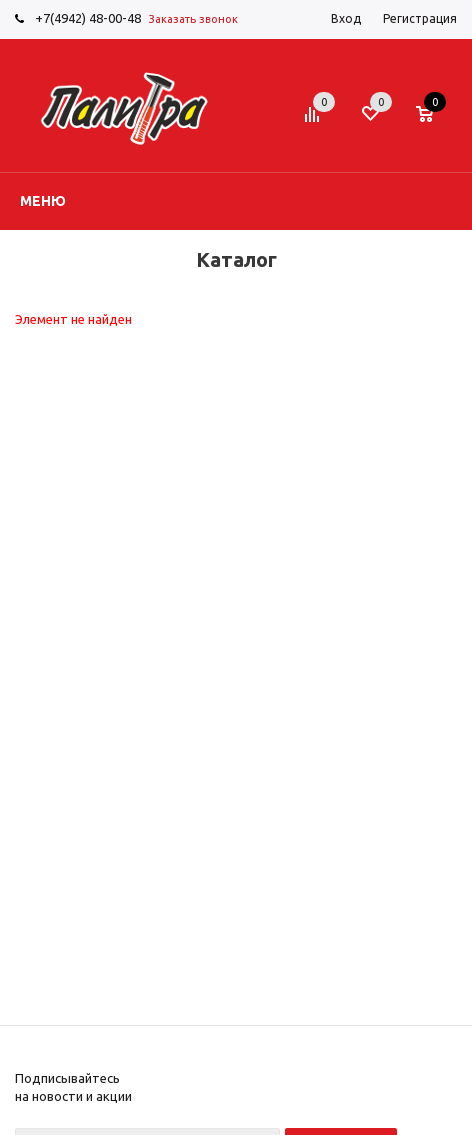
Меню (43, 201)
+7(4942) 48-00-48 (88, 18)
